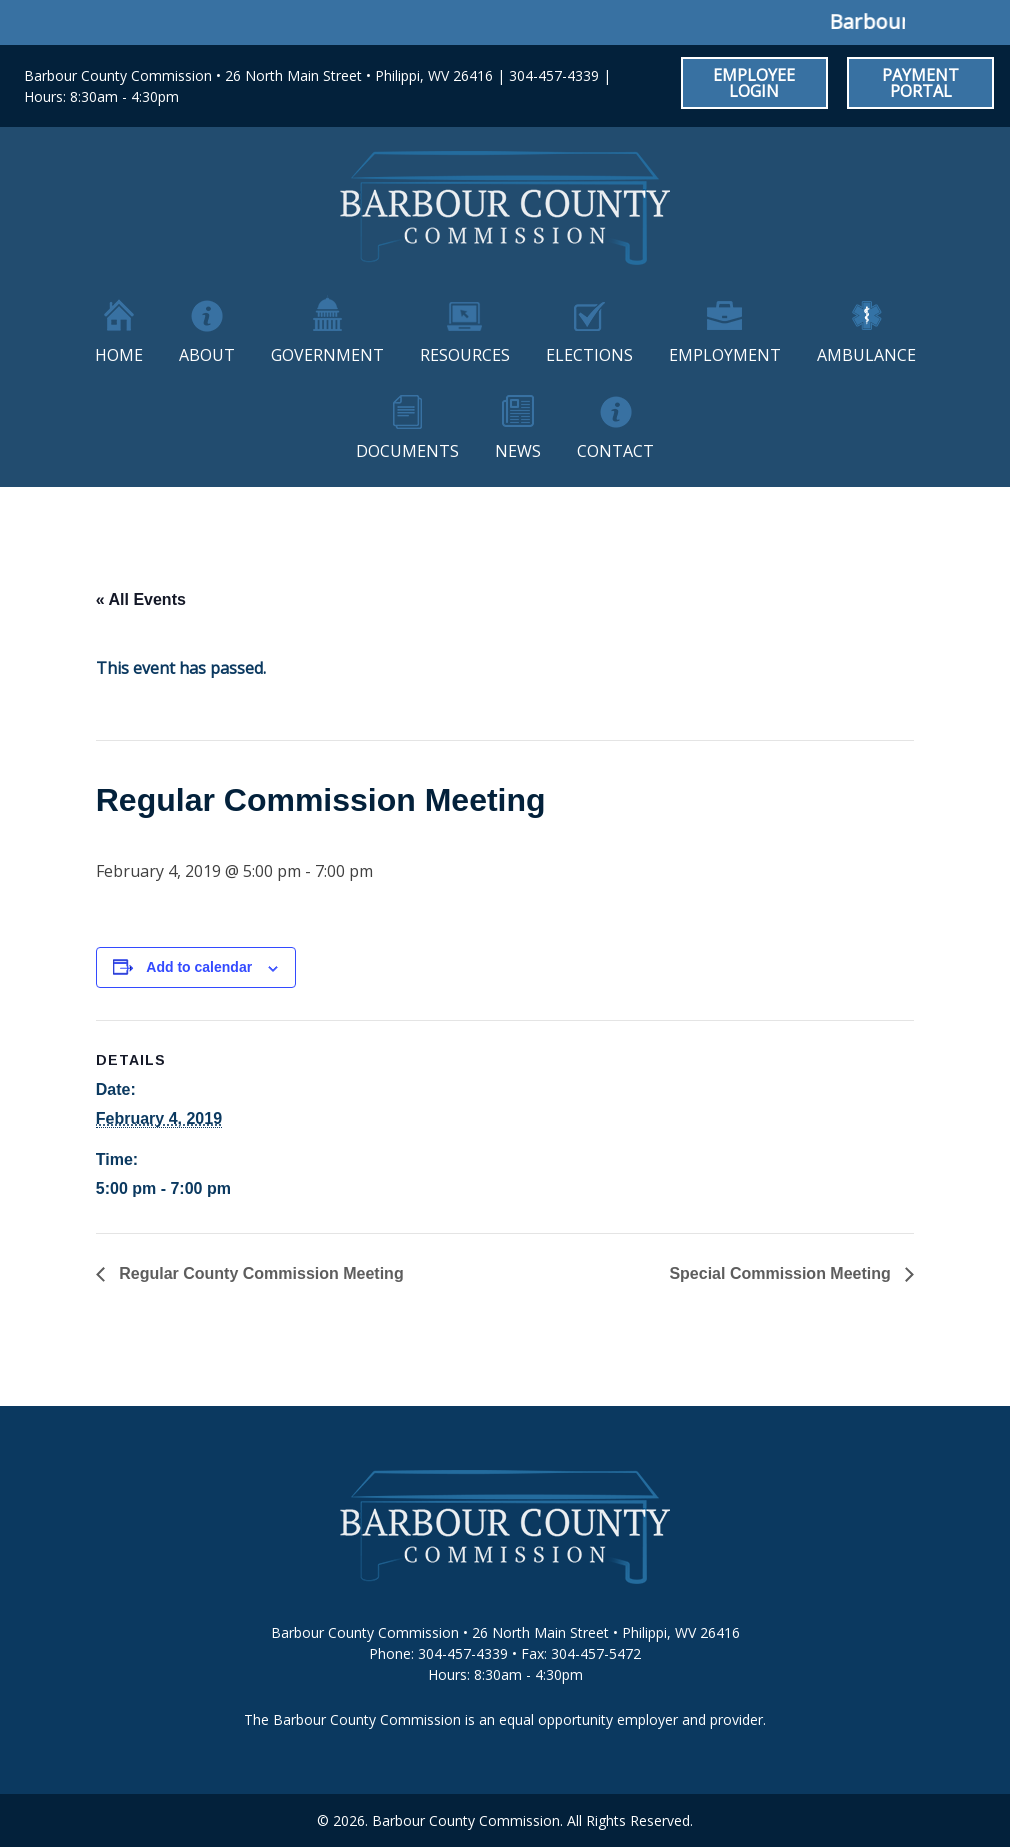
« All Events (141, 599)
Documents (407, 451)
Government (327, 355)
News (518, 451)
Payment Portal (920, 83)
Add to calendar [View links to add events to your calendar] (199, 967)
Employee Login (754, 83)
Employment (725, 355)
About (207, 355)
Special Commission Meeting (782, 1273)
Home (119, 355)
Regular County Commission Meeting (259, 1273)
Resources (465, 355)
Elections (589, 355)
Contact (615, 451)
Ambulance (866, 355)
